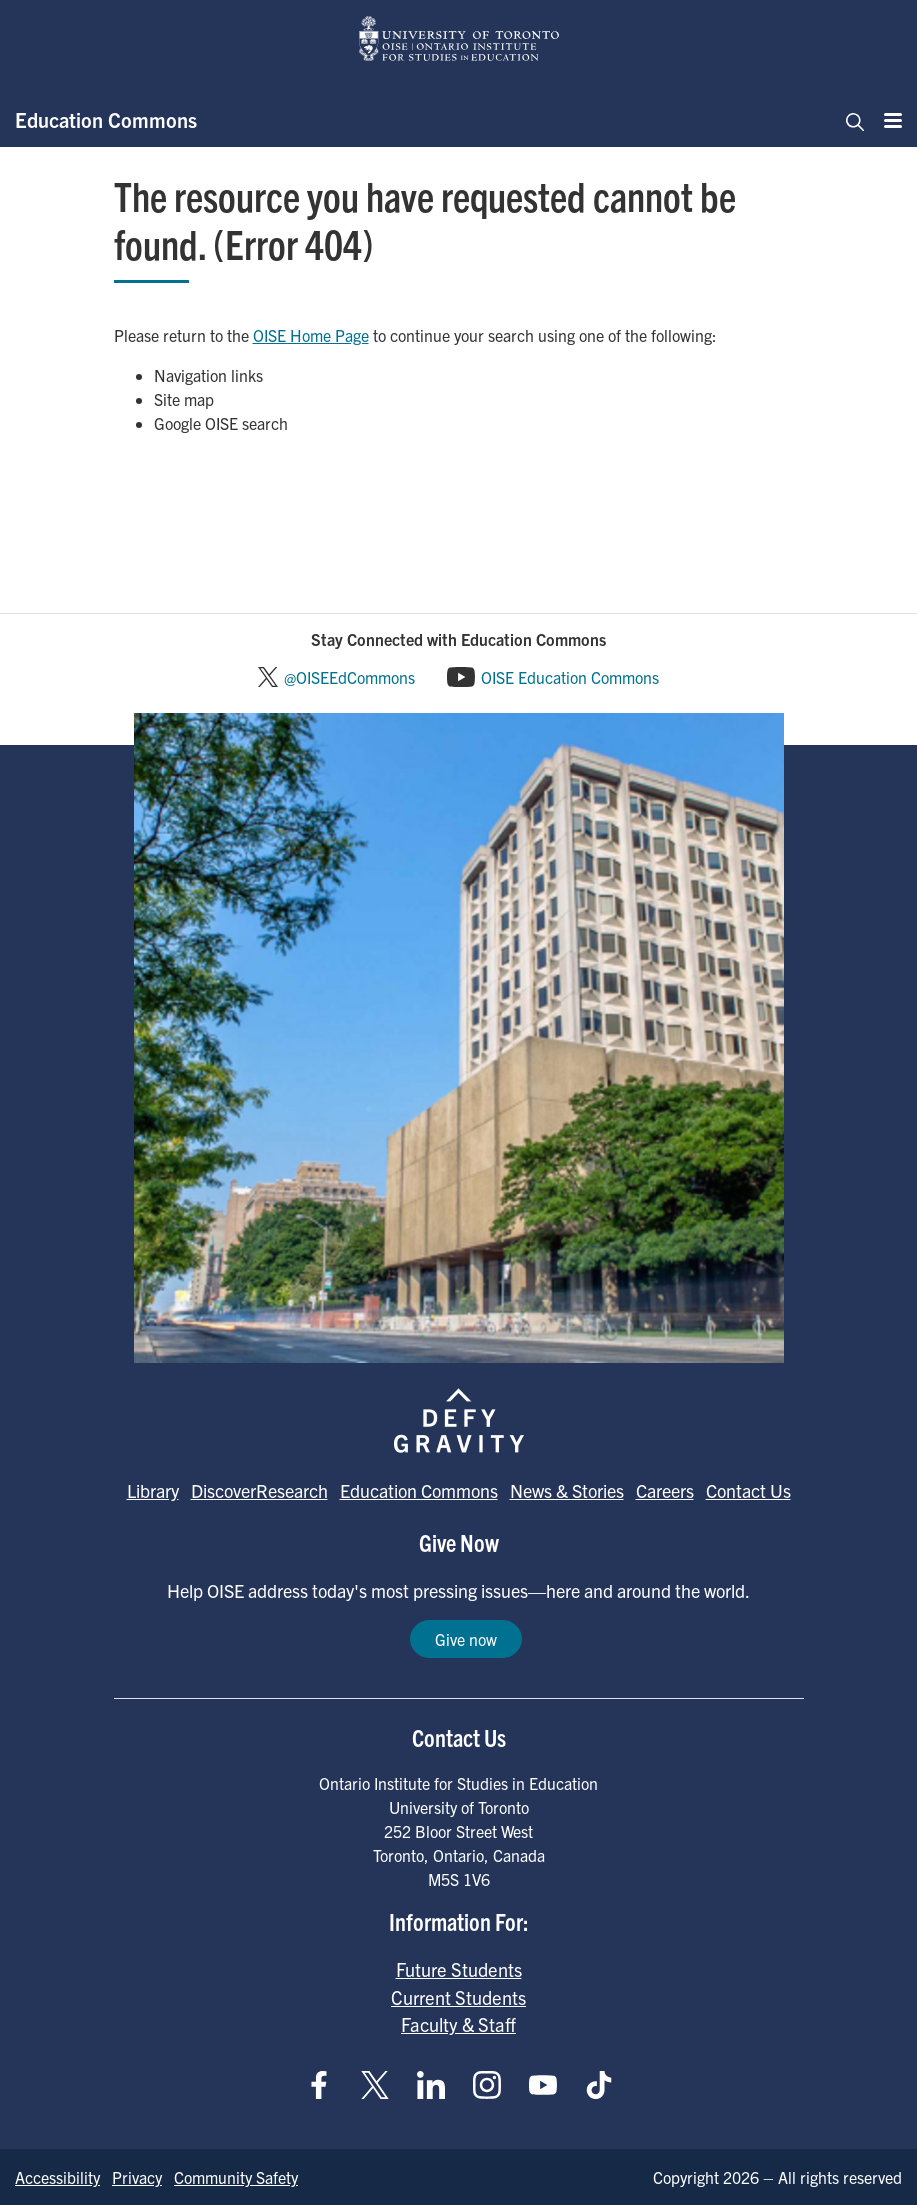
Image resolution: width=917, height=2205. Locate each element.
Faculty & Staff (458, 2024)
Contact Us (748, 1490)
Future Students (459, 1969)
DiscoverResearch (259, 1490)
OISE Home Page (311, 335)
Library (153, 1490)
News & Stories (567, 1490)
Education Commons (106, 119)
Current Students (458, 1997)
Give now (466, 1639)
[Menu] (887, 120)
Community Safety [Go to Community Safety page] (236, 2177)
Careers (665, 1490)
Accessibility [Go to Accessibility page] (57, 2177)
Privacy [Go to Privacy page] (137, 2177)
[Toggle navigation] (849, 120)
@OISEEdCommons (349, 677)
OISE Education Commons (570, 677)
